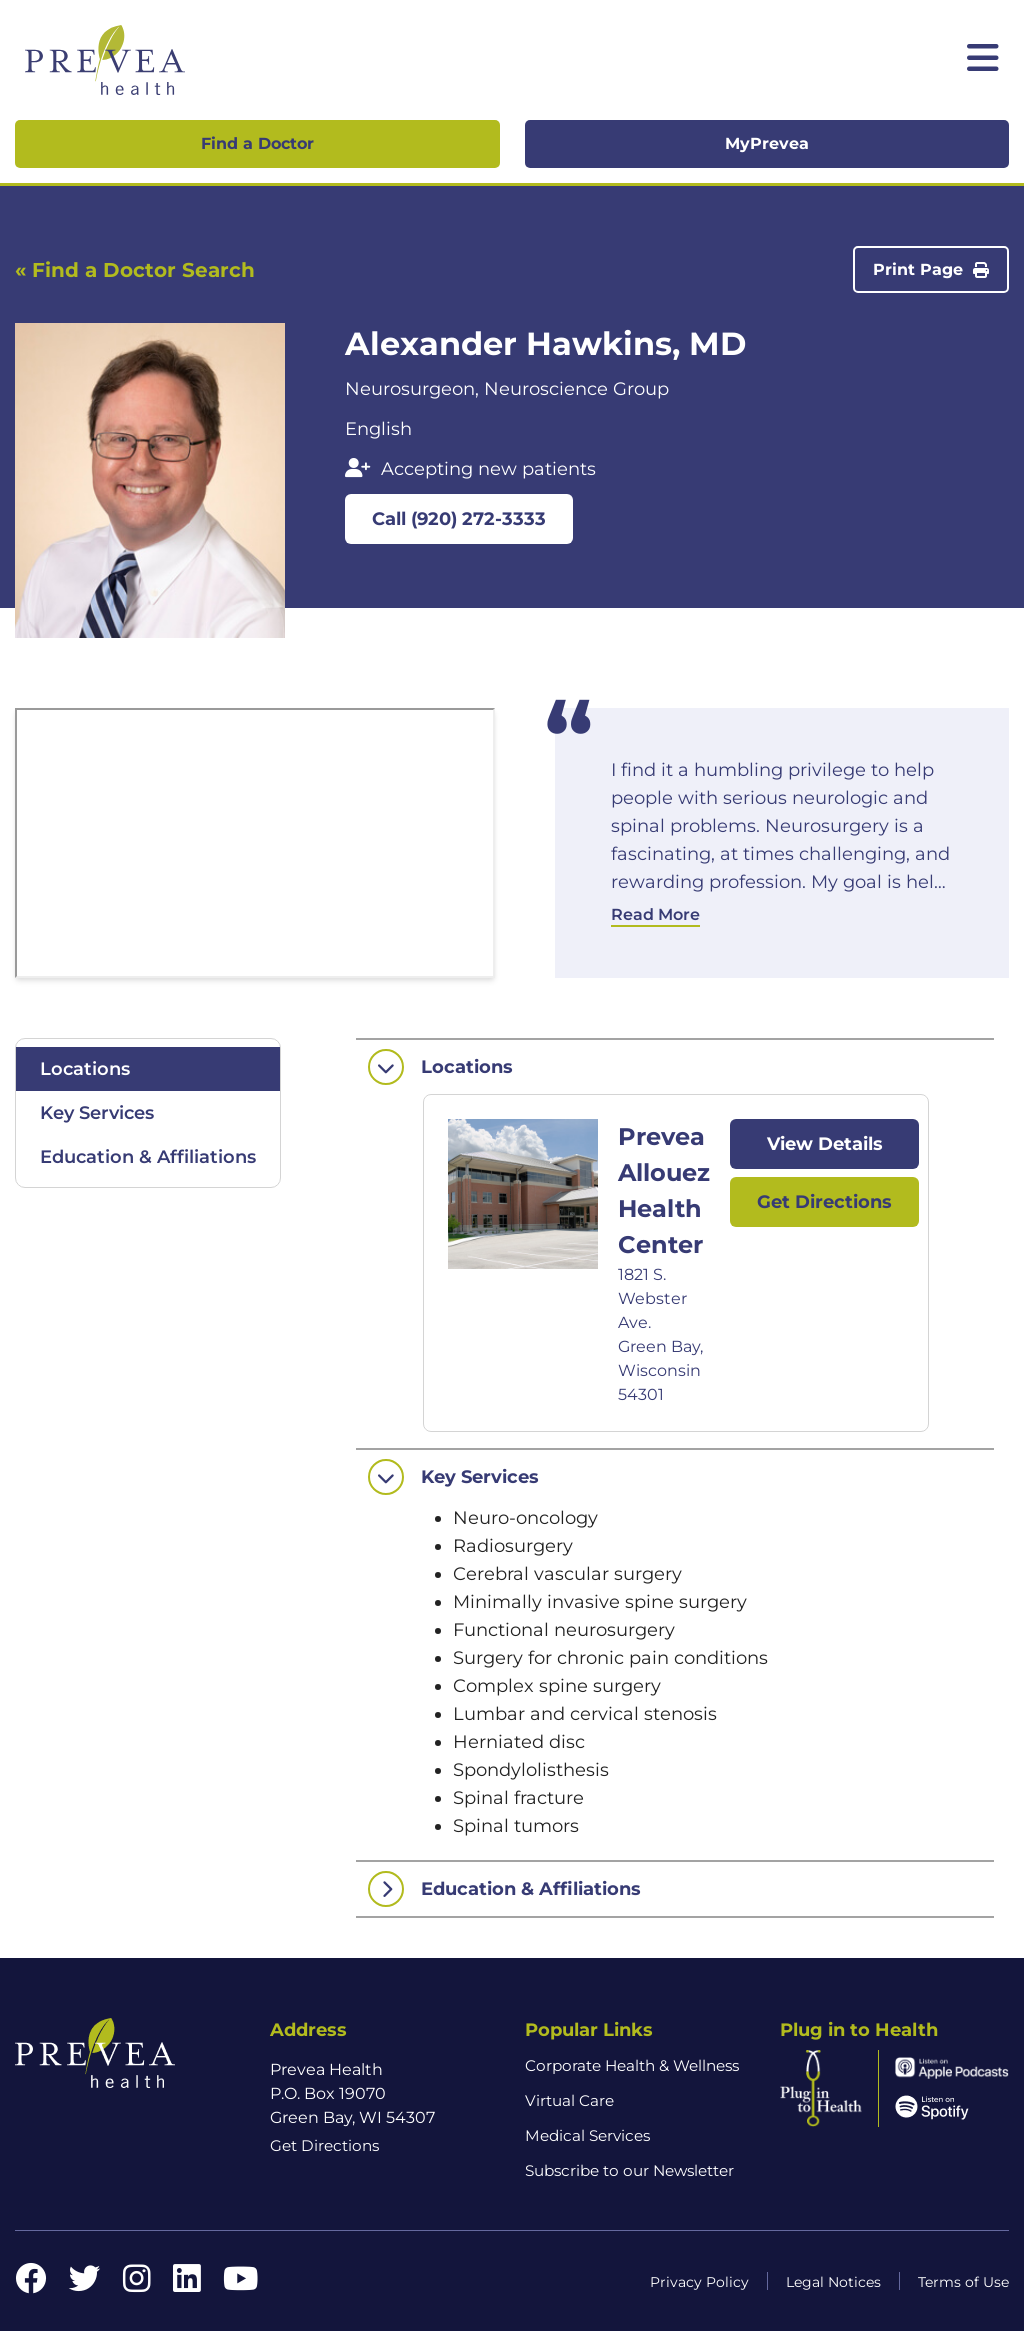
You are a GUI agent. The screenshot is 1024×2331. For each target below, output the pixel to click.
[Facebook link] (31, 2284)
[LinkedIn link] (187, 2284)
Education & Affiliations (148, 1157)
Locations (85, 1069)
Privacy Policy (699, 2282)
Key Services (97, 1113)
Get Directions (824, 1202)
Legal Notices (833, 2282)
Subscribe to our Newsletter (629, 2170)
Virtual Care (569, 2100)
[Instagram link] (137, 2284)
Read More (655, 914)
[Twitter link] (85, 2284)
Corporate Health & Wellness (632, 2065)
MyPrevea (767, 143)
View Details (825, 1144)
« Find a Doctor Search (135, 270)
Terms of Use (963, 2282)
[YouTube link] (240, 2284)
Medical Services (587, 2135)
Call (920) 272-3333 (459, 519)
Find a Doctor (257, 143)
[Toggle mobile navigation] (983, 60)
